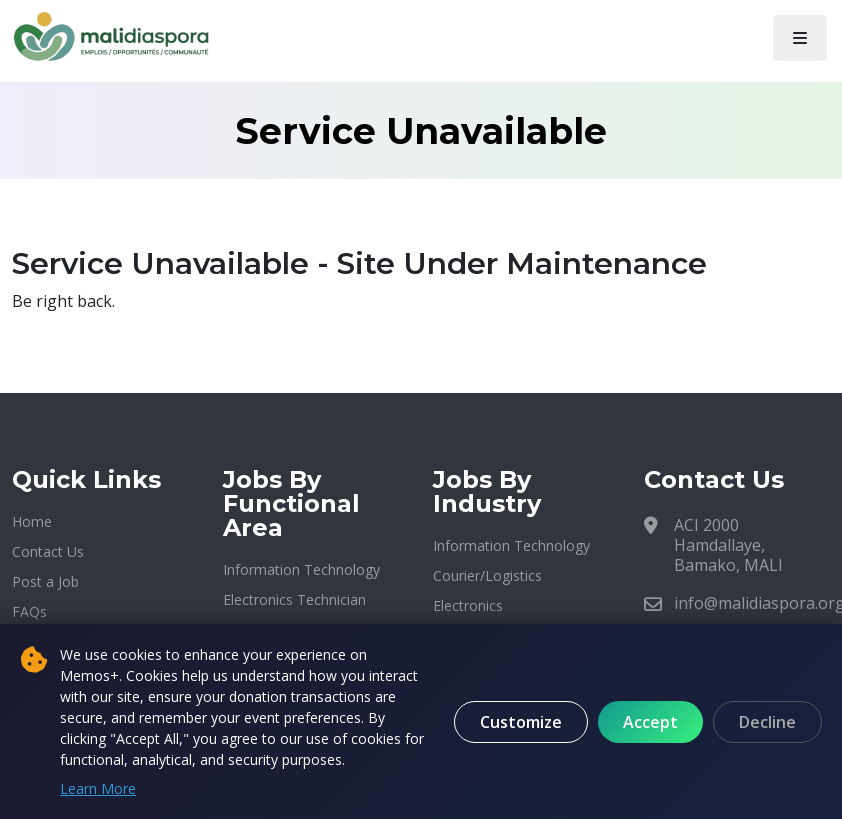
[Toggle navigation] (800, 38)
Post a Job (45, 581)
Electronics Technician (294, 599)
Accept (650, 722)
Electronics (468, 605)
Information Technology (301, 569)
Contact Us (48, 551)
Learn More (98, 788)
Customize (521, 722)
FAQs (29, 611)
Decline (767, 722)
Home (32, 521)
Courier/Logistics (487, 575)
